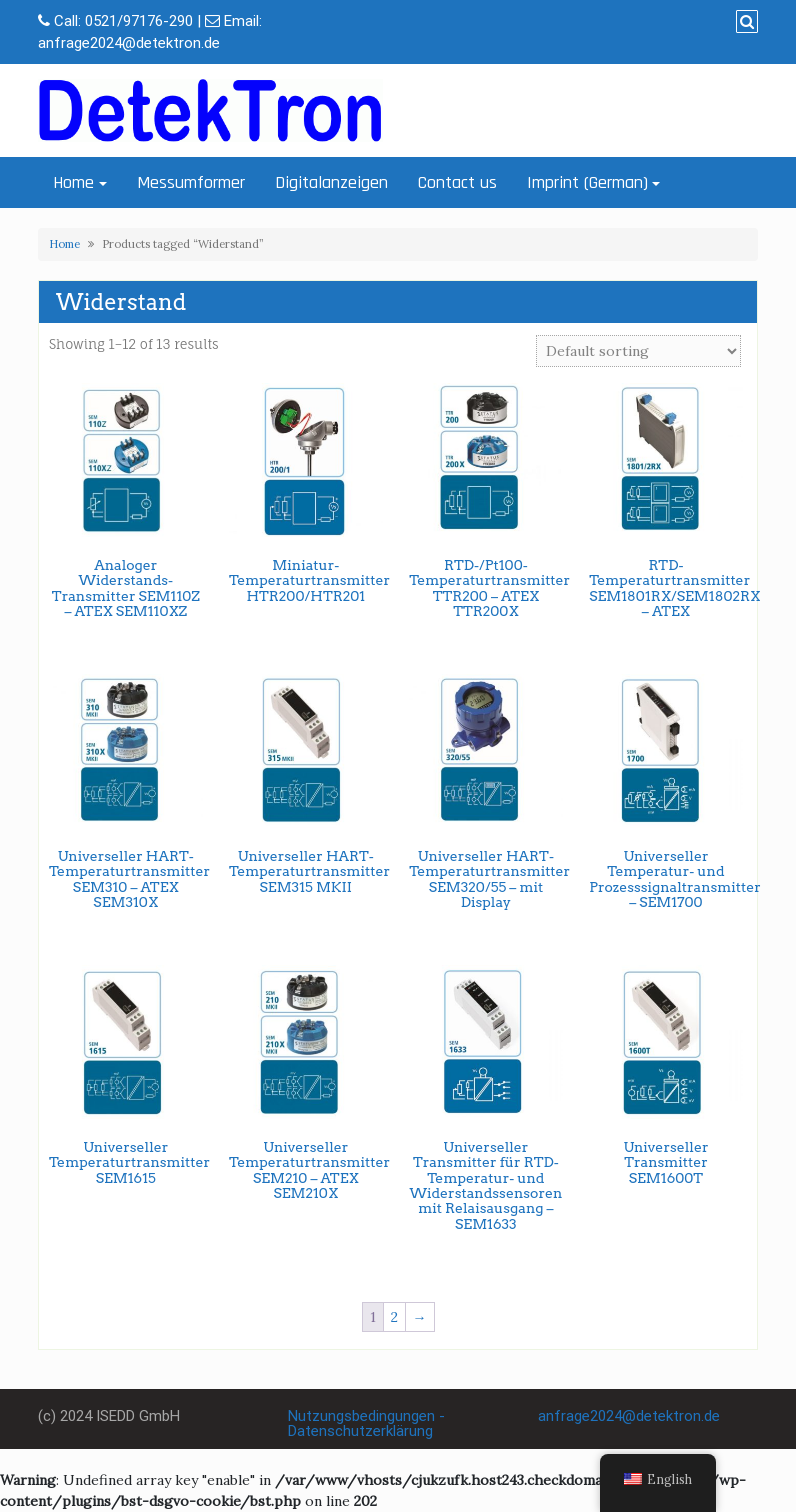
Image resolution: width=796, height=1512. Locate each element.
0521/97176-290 (139, 21)
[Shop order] (638, 351)
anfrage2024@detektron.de (129, 43)
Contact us (457, 182)
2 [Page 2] (394, 1317)
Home (73, 182)
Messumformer (191, 182)
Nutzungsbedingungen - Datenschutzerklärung (366, 1423)
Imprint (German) (587, 182)
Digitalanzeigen (331, 182)
